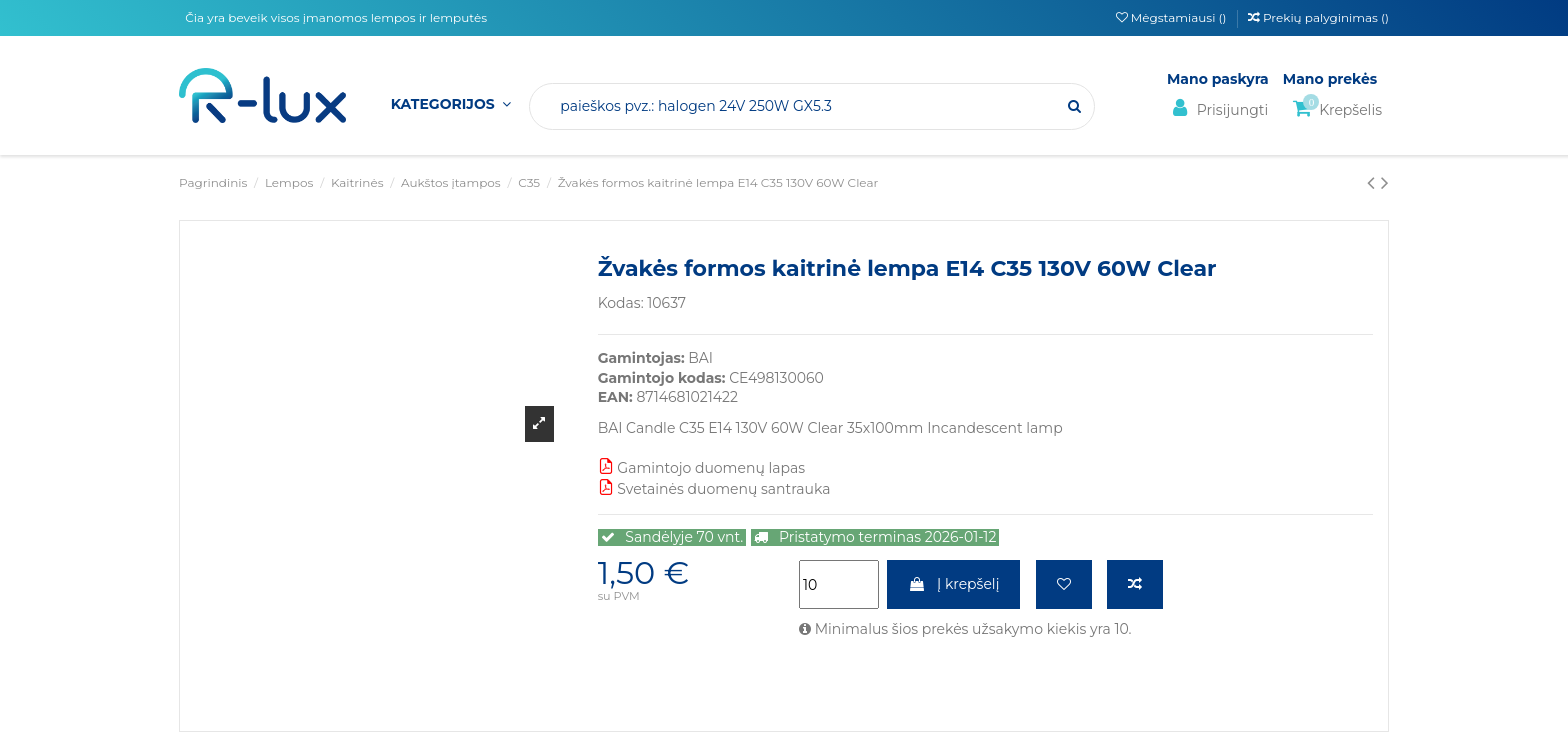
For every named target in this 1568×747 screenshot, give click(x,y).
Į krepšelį (953, 584)
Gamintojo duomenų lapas (701, 468)
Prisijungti (1217, 108)
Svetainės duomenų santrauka (714, 489)
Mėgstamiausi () (1173, 17)
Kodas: (621, 303)
